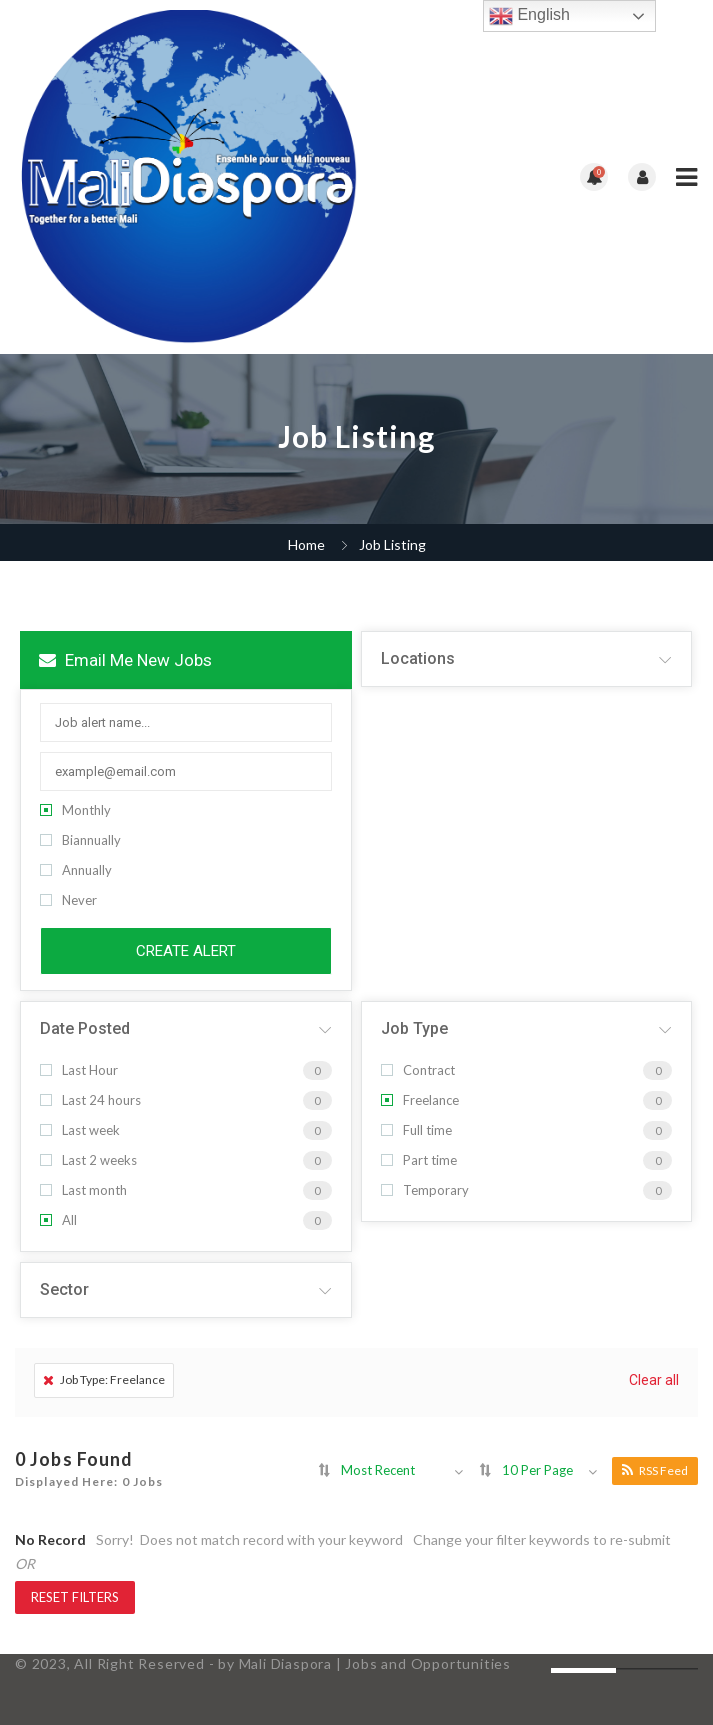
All (58, 1220)
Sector (64, 1289)
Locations (418, 658)
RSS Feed (655, 1470)
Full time (416, 1130)
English (529, 16)
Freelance (420, 1100)
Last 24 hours (90, 1100)
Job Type (414, 1028)
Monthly (75, 810)
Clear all (654, 1380)
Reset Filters (75, 1597)
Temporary (425, 1190)
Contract (418, 1070)
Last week (80, 1130)
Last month (83, 1190)
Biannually (80, 840)
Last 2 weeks (88, 1160)
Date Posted (85, 1028)
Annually (76, 870)
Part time (419, 1160)
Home (306, 544)
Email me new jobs (125, 660)
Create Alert (186, 951)
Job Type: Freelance (104, 1379)
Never (68, 900)
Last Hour (79, 1070)
